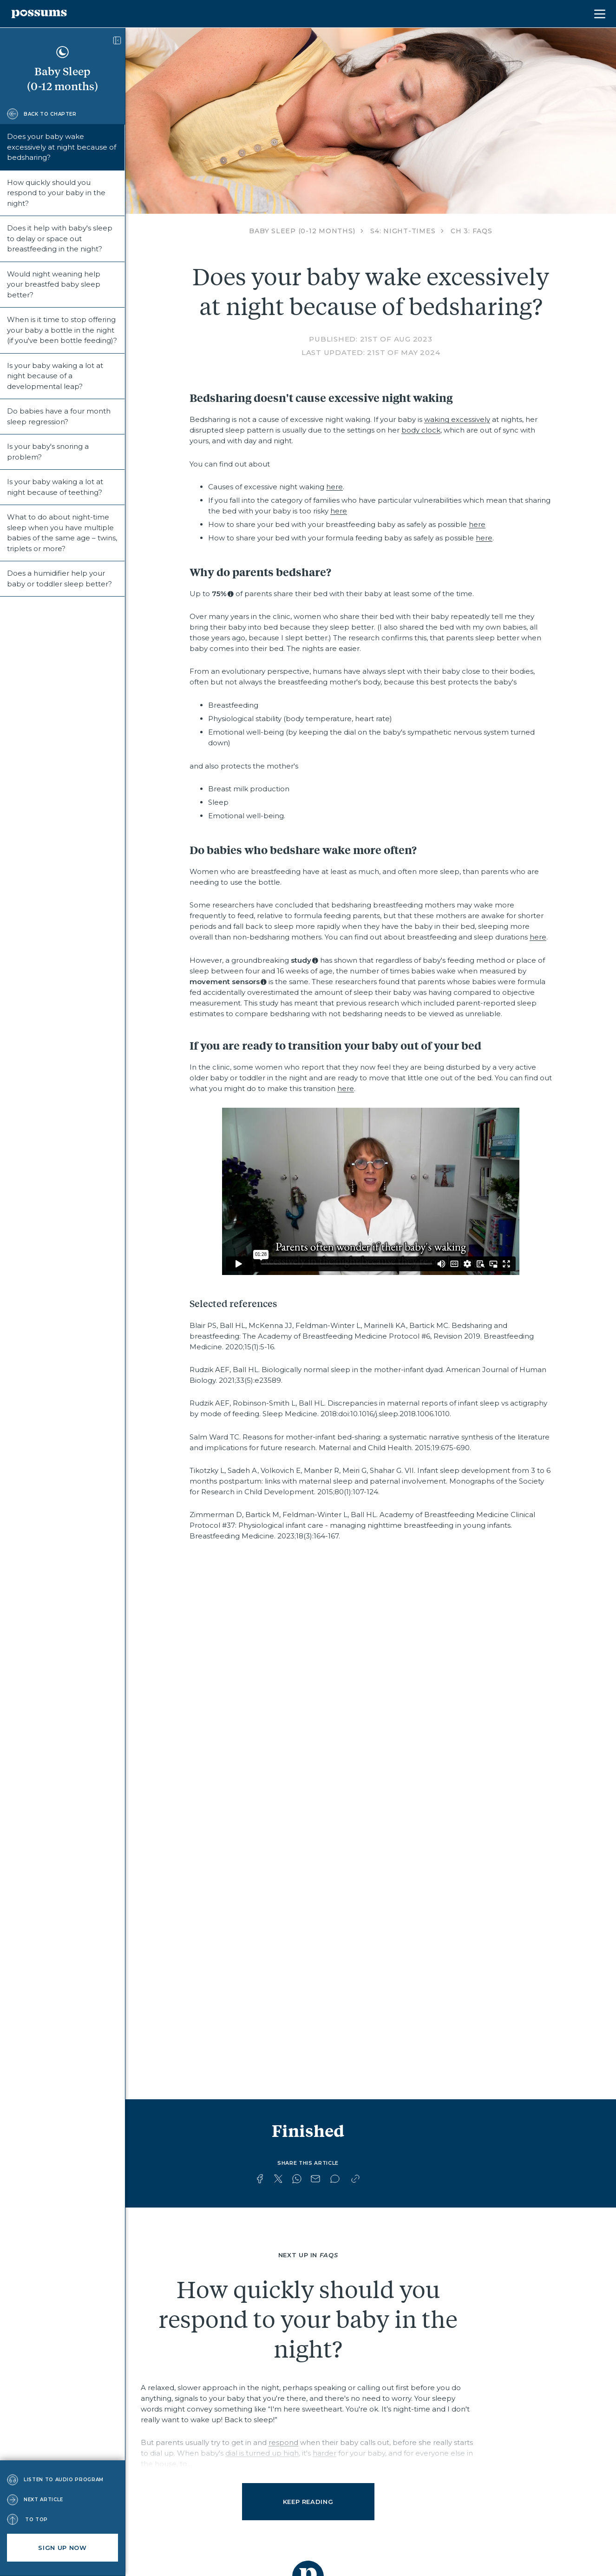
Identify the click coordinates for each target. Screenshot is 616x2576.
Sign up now (62, 2547)
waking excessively (457, 419)
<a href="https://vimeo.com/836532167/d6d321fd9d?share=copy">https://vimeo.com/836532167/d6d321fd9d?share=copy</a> (370, 1191)
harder (324, 2453)
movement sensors (225, 981)
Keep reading (308, 2501)
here (334, 486)
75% (219, 593)
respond (283, 2442)
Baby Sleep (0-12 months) (302, 231)
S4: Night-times (402, 231)
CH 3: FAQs (471, 231)
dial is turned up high (262, 2453)
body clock (420, 430)
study (301, 960)
